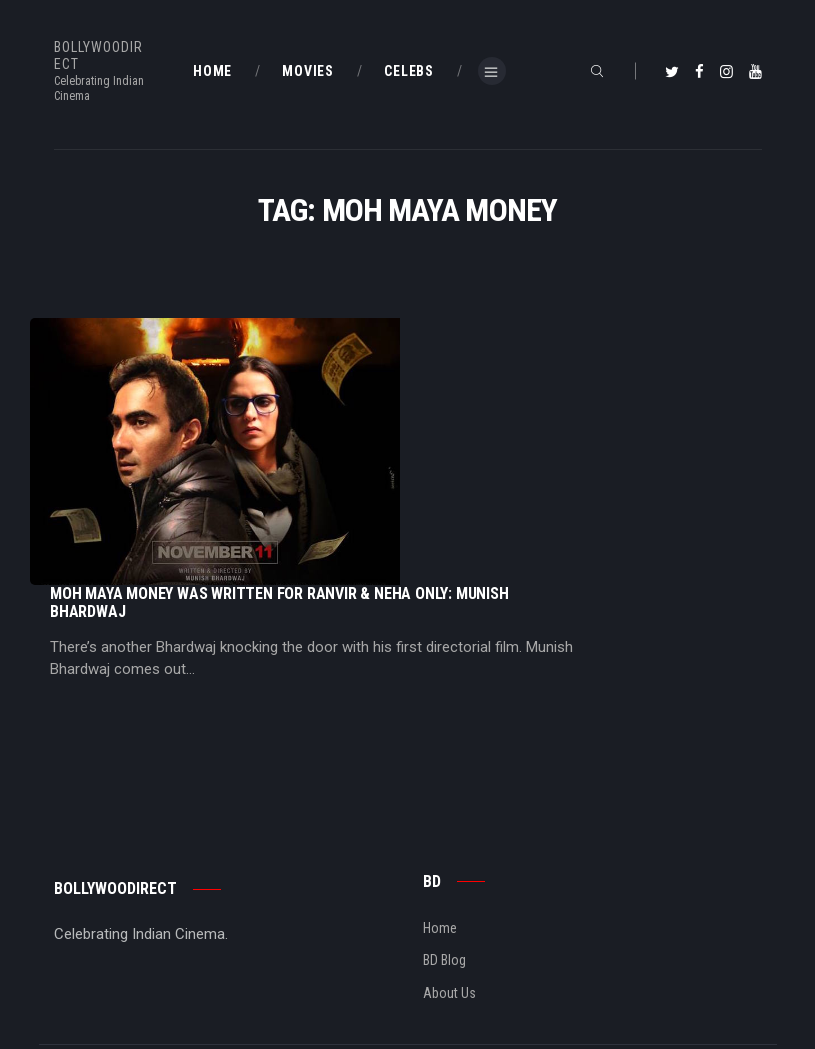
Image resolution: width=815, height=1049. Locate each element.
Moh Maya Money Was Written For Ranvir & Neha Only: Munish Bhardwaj (479, 336)
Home (440, 710)
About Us (449, 775)
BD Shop (78, 946)
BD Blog (444, 743)
